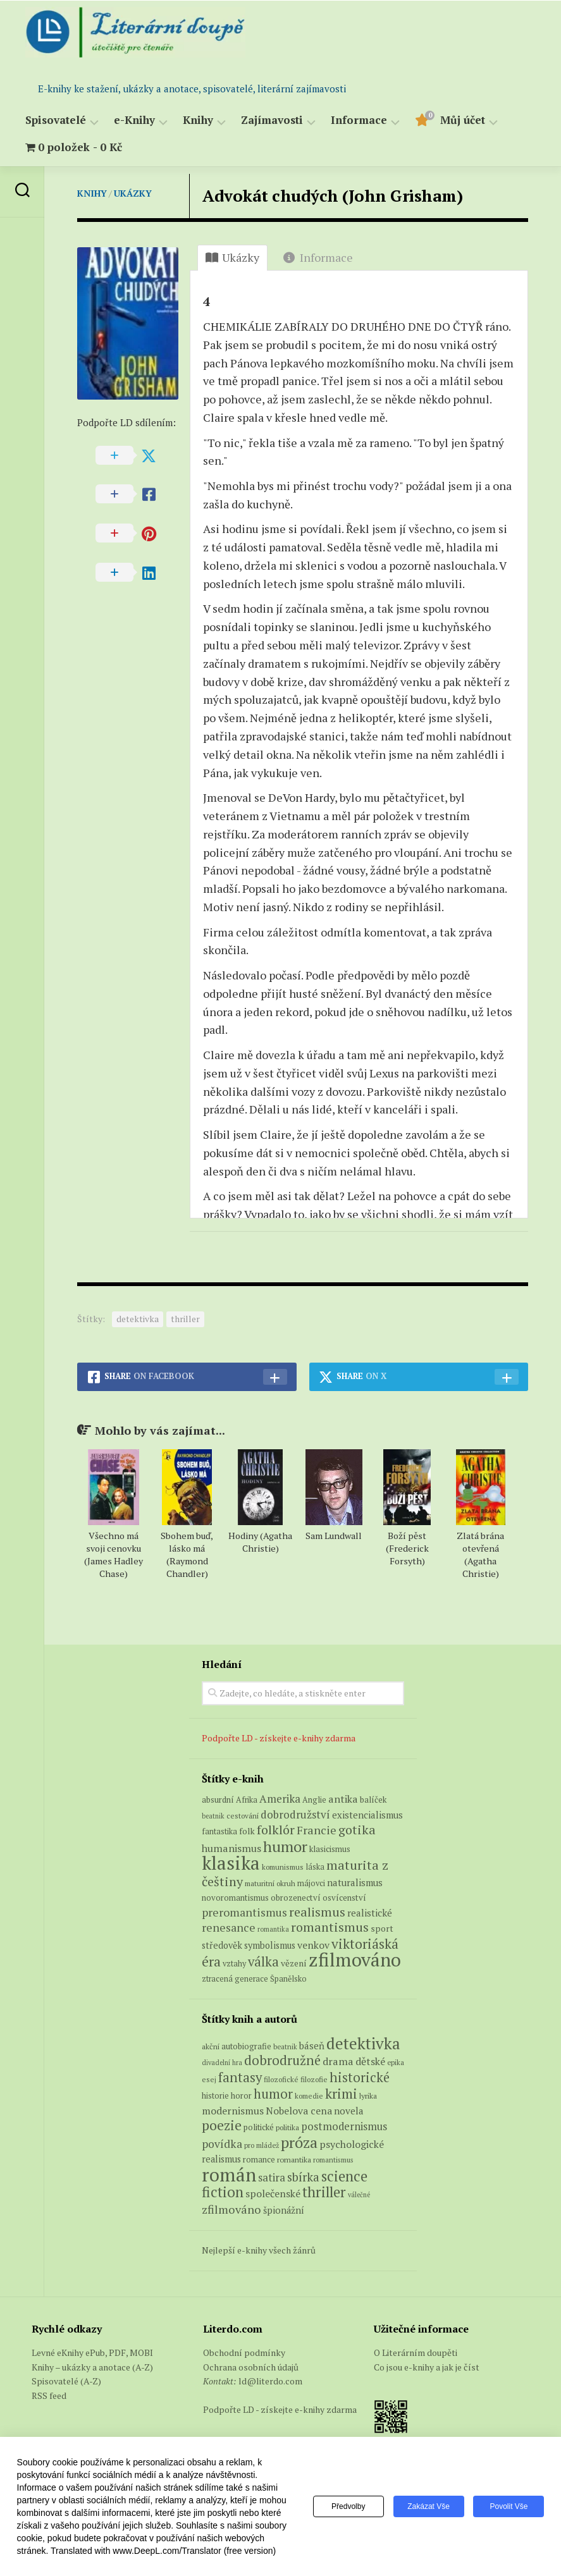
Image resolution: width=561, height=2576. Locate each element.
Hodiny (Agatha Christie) (260, 1542)
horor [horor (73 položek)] (241, 2095)
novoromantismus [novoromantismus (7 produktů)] (235, 1897)
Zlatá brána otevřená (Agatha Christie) (480, 1554)
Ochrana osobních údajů (251, 2367)
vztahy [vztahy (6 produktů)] (234, 1963)
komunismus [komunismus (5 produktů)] (283, 1867)
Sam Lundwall (333, 1536)
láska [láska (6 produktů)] (314, 1866)
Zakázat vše (428, 2506)
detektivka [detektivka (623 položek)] (363, 2043)
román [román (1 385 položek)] (229, 2174)
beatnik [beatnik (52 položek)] (285, 2046)
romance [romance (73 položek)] (259, 2159)
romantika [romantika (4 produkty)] (273, 1929)
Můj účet (462, 120)
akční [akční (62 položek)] (210, 2046)
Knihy (198, 120)
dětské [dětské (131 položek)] (370, 2061)
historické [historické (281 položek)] (360, 2077)
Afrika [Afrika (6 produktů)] (246, 1799)
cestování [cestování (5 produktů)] (242, 1815)
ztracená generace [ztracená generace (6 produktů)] (235, 1978)
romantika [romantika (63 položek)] (294, 2159)
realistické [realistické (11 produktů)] (369, 1912)
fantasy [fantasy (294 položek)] (240, 2077)
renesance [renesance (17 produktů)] (229, 1927)
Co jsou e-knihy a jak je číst (426, 2367)
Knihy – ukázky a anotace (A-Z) (92, 2367)
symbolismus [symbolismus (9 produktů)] (269, 1945)
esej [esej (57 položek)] (209, 2079)
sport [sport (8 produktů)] (382, 1928)
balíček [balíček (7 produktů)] (373, 1799)
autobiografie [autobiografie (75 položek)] (246, 2046)
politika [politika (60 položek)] (287, 2127)
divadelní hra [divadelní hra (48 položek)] (222, 2062)
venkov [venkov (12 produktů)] (313, 1945)
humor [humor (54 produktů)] (285, 1846)
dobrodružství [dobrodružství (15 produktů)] (295, 1814)
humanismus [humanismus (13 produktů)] (231, 1848)
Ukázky (133, 193)
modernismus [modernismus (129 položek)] (233, 2111)
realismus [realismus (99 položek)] (221, 2159)
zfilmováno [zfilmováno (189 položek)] (231, 2209)
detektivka (137, 1319)
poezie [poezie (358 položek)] (222, 2125)
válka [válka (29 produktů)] (263, 1961)
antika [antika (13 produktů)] (343, 1799)
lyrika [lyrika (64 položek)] (368, 2095)
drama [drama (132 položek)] (338, 2061)
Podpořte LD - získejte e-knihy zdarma (278, 1738)
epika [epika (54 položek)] (395, 2062)
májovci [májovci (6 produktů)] (311, 1883)
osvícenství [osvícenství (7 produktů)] (344, 1897)
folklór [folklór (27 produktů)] (276, 1829)
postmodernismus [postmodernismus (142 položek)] (344, 2126)
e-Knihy (134, 120)
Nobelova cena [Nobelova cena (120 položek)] (299, 2110)
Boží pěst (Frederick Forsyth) (407, 1548)
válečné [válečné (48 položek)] (359, 2194)
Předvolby (348, 2506)
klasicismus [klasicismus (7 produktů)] (329, 1849)
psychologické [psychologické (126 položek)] (351, 2144)
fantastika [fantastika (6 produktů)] (219, 1831)
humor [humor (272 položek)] (273, 2093)
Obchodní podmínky (244, 2352)
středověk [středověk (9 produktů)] (222, 1945)
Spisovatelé (55, 120)
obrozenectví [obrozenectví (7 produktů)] (296, 1897)
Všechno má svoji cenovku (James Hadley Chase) (113, 1554)
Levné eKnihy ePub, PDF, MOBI (92, 2352)
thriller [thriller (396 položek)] (324, 2192)
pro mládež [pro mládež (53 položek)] (261, 2145)
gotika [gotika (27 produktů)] (357, 1829)
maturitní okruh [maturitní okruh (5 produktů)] (270, 1883)
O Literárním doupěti (415, 2352)
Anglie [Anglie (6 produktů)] (314, 1799)
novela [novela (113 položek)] (349, 2110)
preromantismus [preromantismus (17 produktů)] (244, 1912)
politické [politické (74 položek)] (259, 2127)
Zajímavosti (272, 120)
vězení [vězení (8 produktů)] (294, 1963)
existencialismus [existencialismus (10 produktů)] (367, 1814)
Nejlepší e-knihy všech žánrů (259, 2250)
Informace (359, 120)
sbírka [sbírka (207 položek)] (303, 2177)
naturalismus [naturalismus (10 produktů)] (355, 1882)
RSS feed (49, 2395)
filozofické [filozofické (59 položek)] (281, 2079)
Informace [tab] (318, 257)
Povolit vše (508, 2506)
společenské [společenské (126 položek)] (272, 2193)
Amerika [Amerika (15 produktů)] (279, 1798)
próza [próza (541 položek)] (299, 2142)
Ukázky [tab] (232, 257)
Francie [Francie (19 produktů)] (316, 1829)
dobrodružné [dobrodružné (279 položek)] (282, 2060)
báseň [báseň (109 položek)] (311, 2045)
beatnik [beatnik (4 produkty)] (213, 1816)
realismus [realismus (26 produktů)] (317, 1911)
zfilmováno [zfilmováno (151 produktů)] (355, 1959)
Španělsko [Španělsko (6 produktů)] (288, 1978)
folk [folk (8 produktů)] (247, 1831)
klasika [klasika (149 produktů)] (231, 1863)
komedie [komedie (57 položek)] (309, 2096)
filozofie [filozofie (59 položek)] (314, 2079)
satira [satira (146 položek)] (271, 2178)
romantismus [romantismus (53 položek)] (333, 2159)
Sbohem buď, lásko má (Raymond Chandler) (187, 1554)
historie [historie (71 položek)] (215, 2095)
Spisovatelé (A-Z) (66, 2381)
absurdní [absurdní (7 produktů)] (218, 1799)
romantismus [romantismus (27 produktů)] (330, 1926)
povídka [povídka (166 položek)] (222, 2144)
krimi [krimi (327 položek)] (341, 2093)
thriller (185, 1319)
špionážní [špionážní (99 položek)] (283, 2210)
